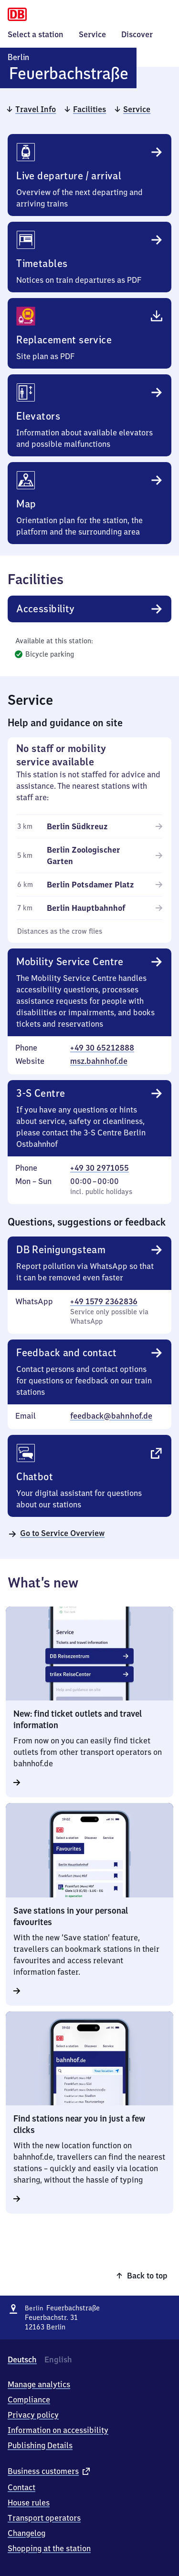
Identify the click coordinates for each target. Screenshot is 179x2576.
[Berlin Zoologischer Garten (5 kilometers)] (97, 855)
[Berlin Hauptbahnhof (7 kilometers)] (97, 908)
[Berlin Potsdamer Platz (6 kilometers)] (97, 884)
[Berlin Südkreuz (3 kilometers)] (97, 826)
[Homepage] (17, 13)
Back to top (147, 2275)
